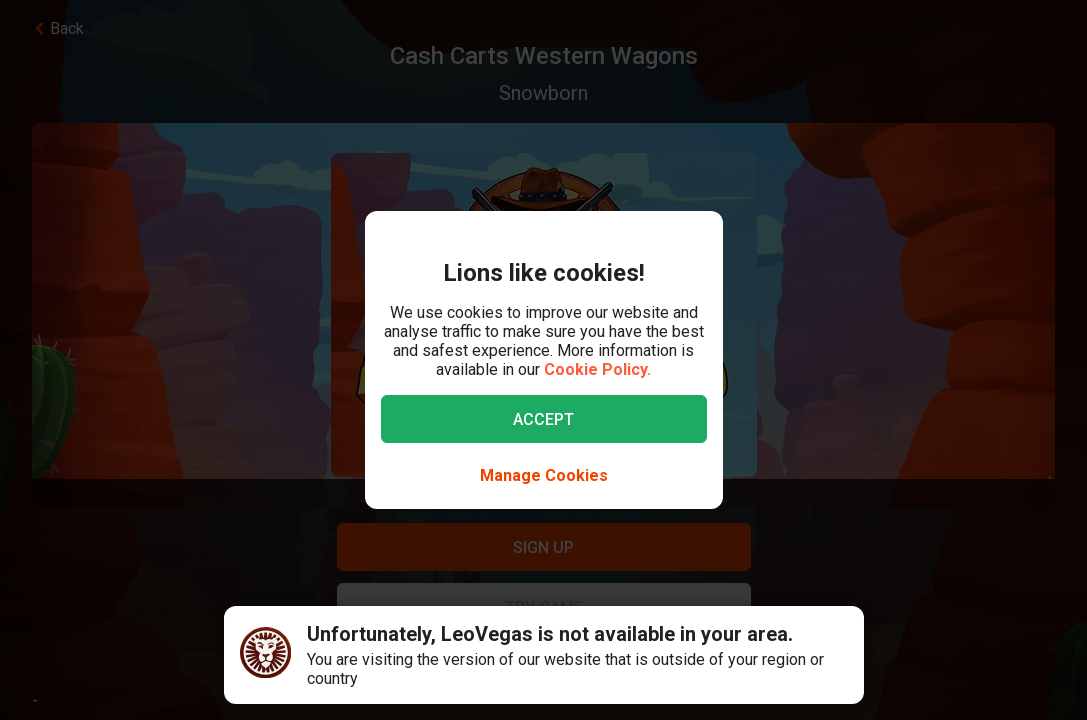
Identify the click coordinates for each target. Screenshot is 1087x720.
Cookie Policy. (597, 369)
